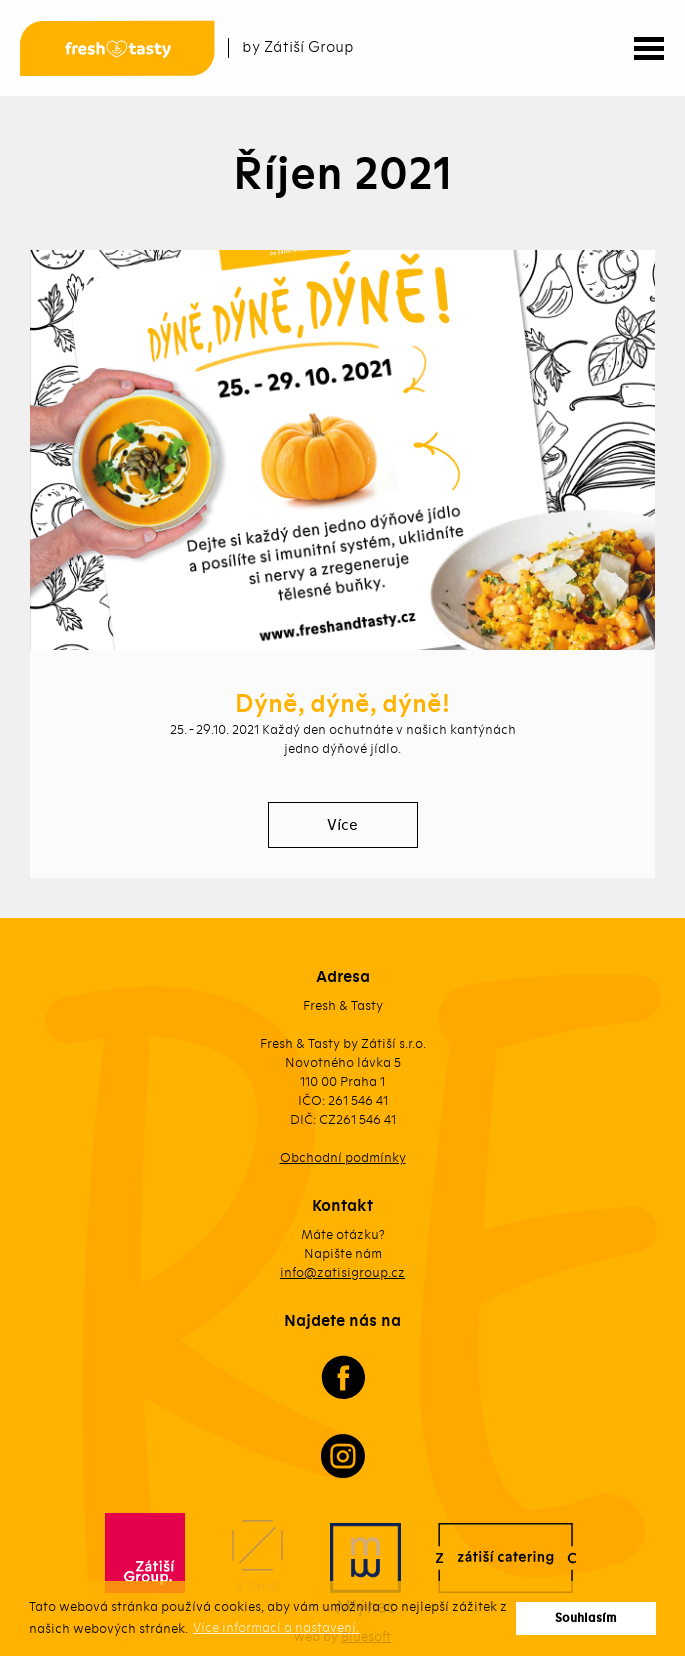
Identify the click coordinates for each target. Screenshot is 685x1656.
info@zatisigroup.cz (342, 1272)
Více (342, 825)
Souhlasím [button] (586, 1618)
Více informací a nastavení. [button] (276, 1627)
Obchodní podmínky (343, 1157)
